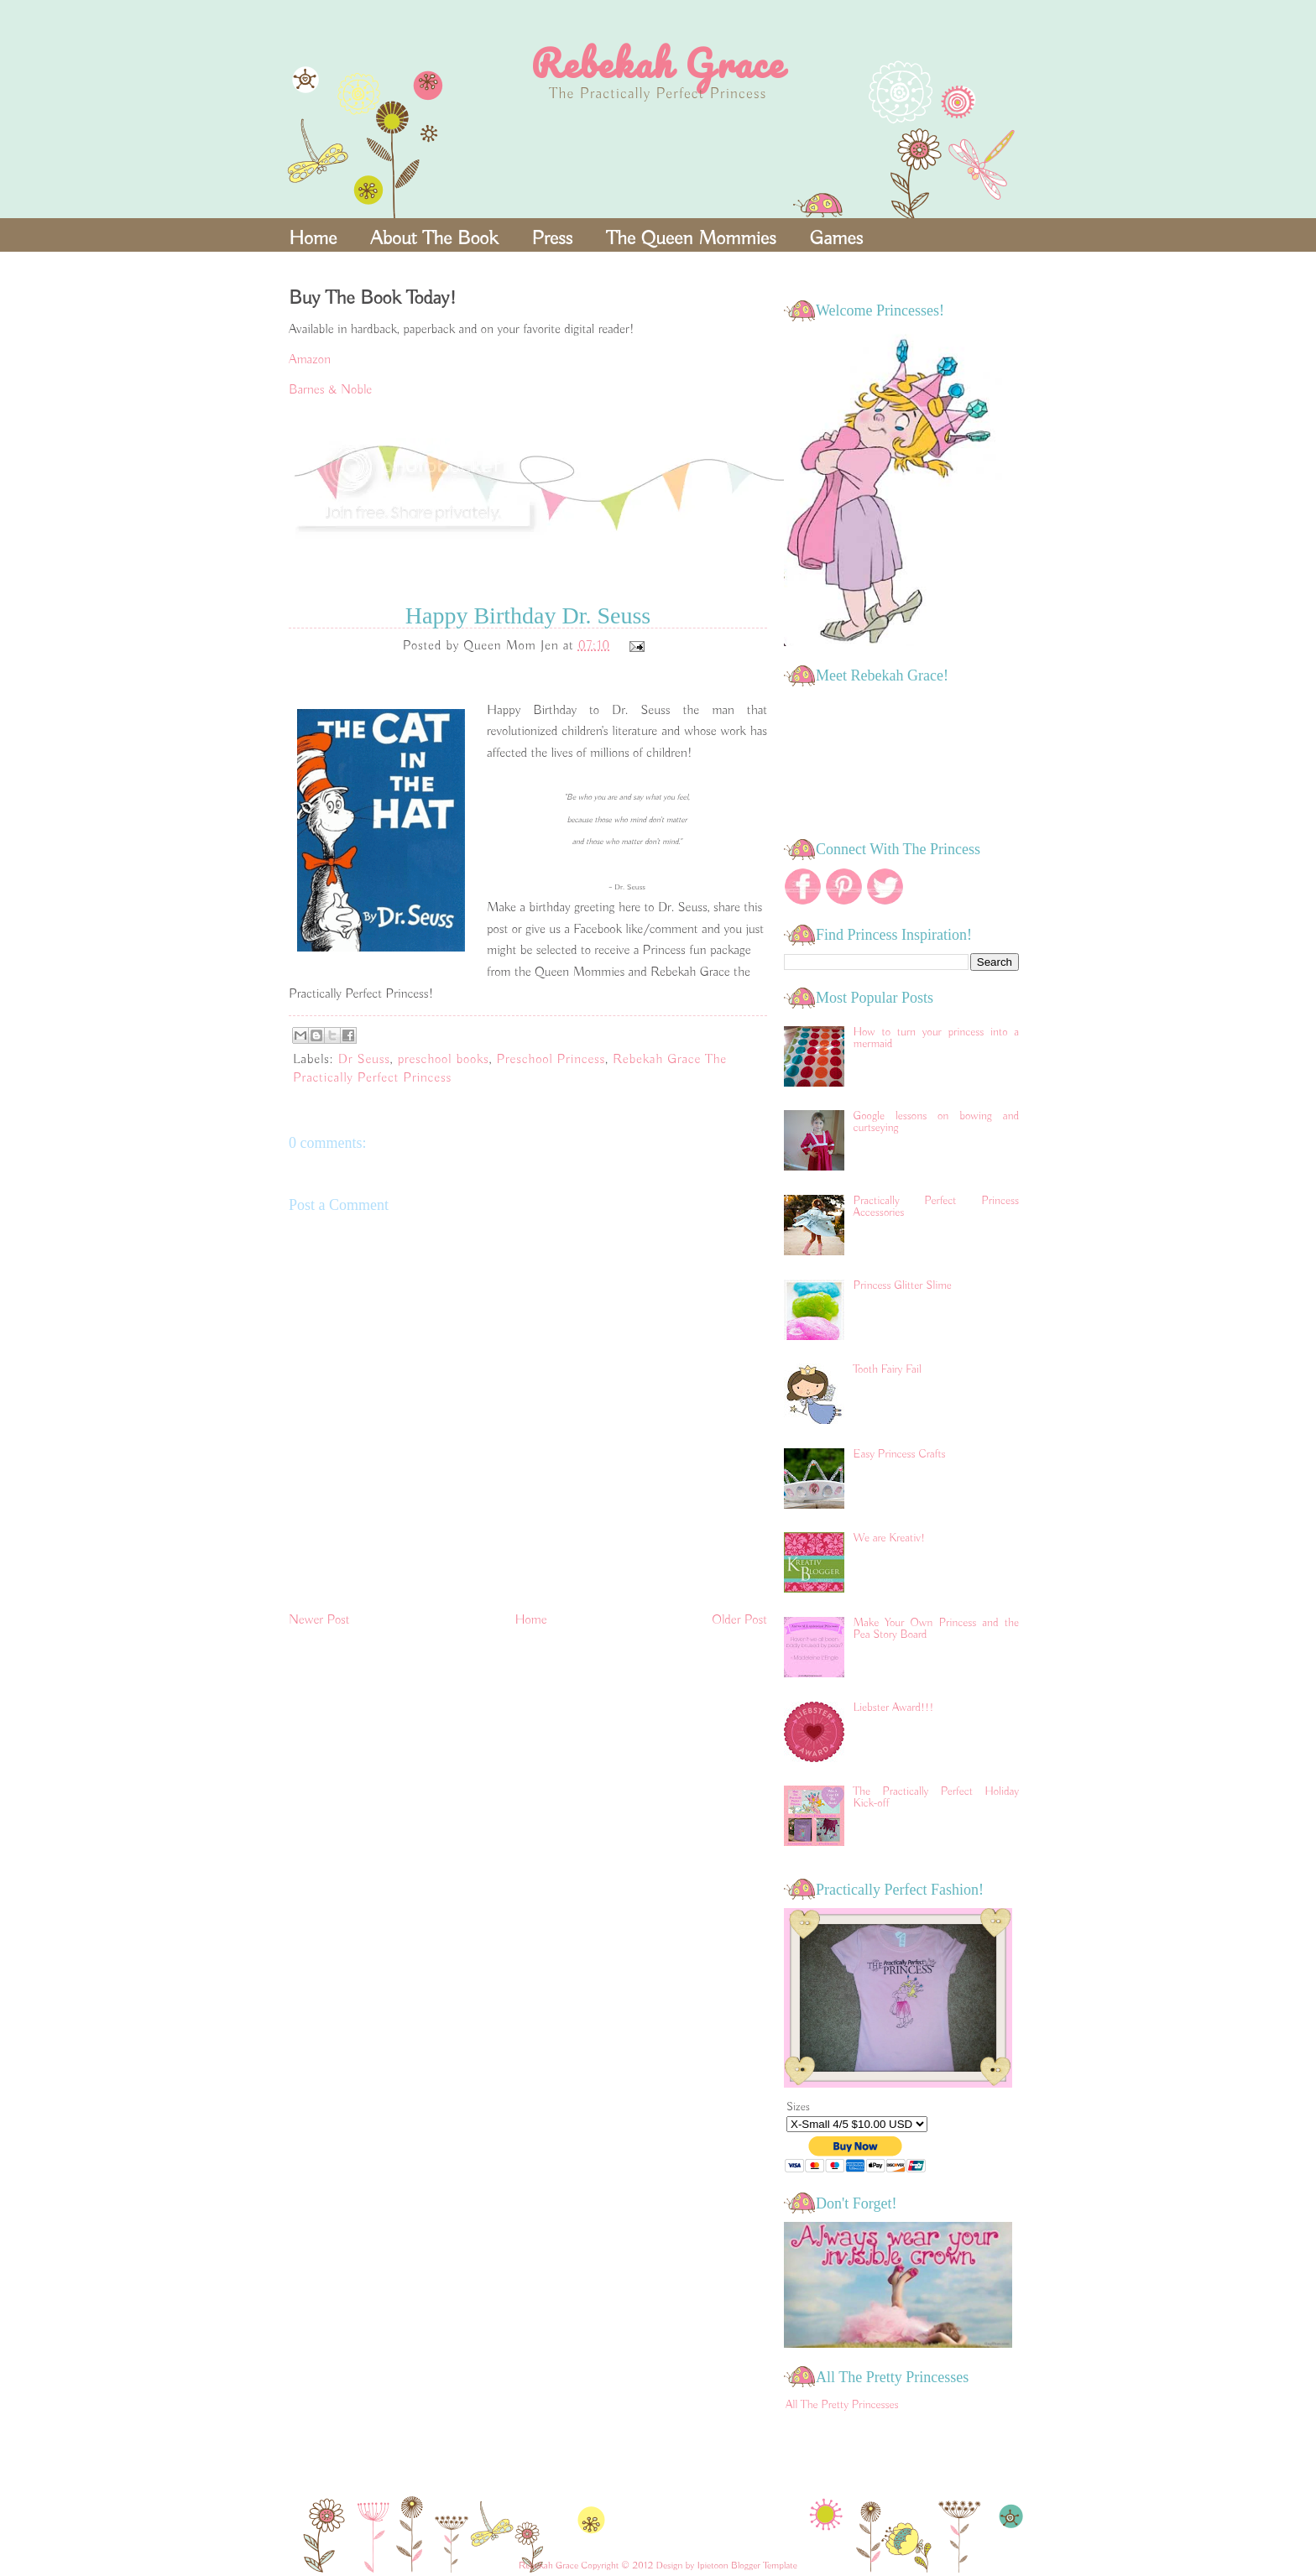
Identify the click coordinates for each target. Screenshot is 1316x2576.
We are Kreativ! (890, 1538)
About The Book (434, 238)
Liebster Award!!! (894, 1707)
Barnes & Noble (330, 390)
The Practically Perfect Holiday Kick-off (936, 1797)
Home (313, 238)
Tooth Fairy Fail (888, 1369)
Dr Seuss (364, 1059)
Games (837, 238)
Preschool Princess (551, 1059)
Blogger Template (764, 2565)
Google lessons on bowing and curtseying (936, 1121)
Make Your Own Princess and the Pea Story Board (936, 1628)
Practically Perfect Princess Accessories (936, 1206)
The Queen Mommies (691, 238)
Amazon (310, 360)
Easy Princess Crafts (900, 1454)
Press (551, 238)
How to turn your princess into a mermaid (936, 1038)
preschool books (443, 1059)
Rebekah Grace (658, 63)
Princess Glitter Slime (903, 1285)
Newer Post (319, 1620)
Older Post (739, 1620)
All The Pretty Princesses (842, 2404)
